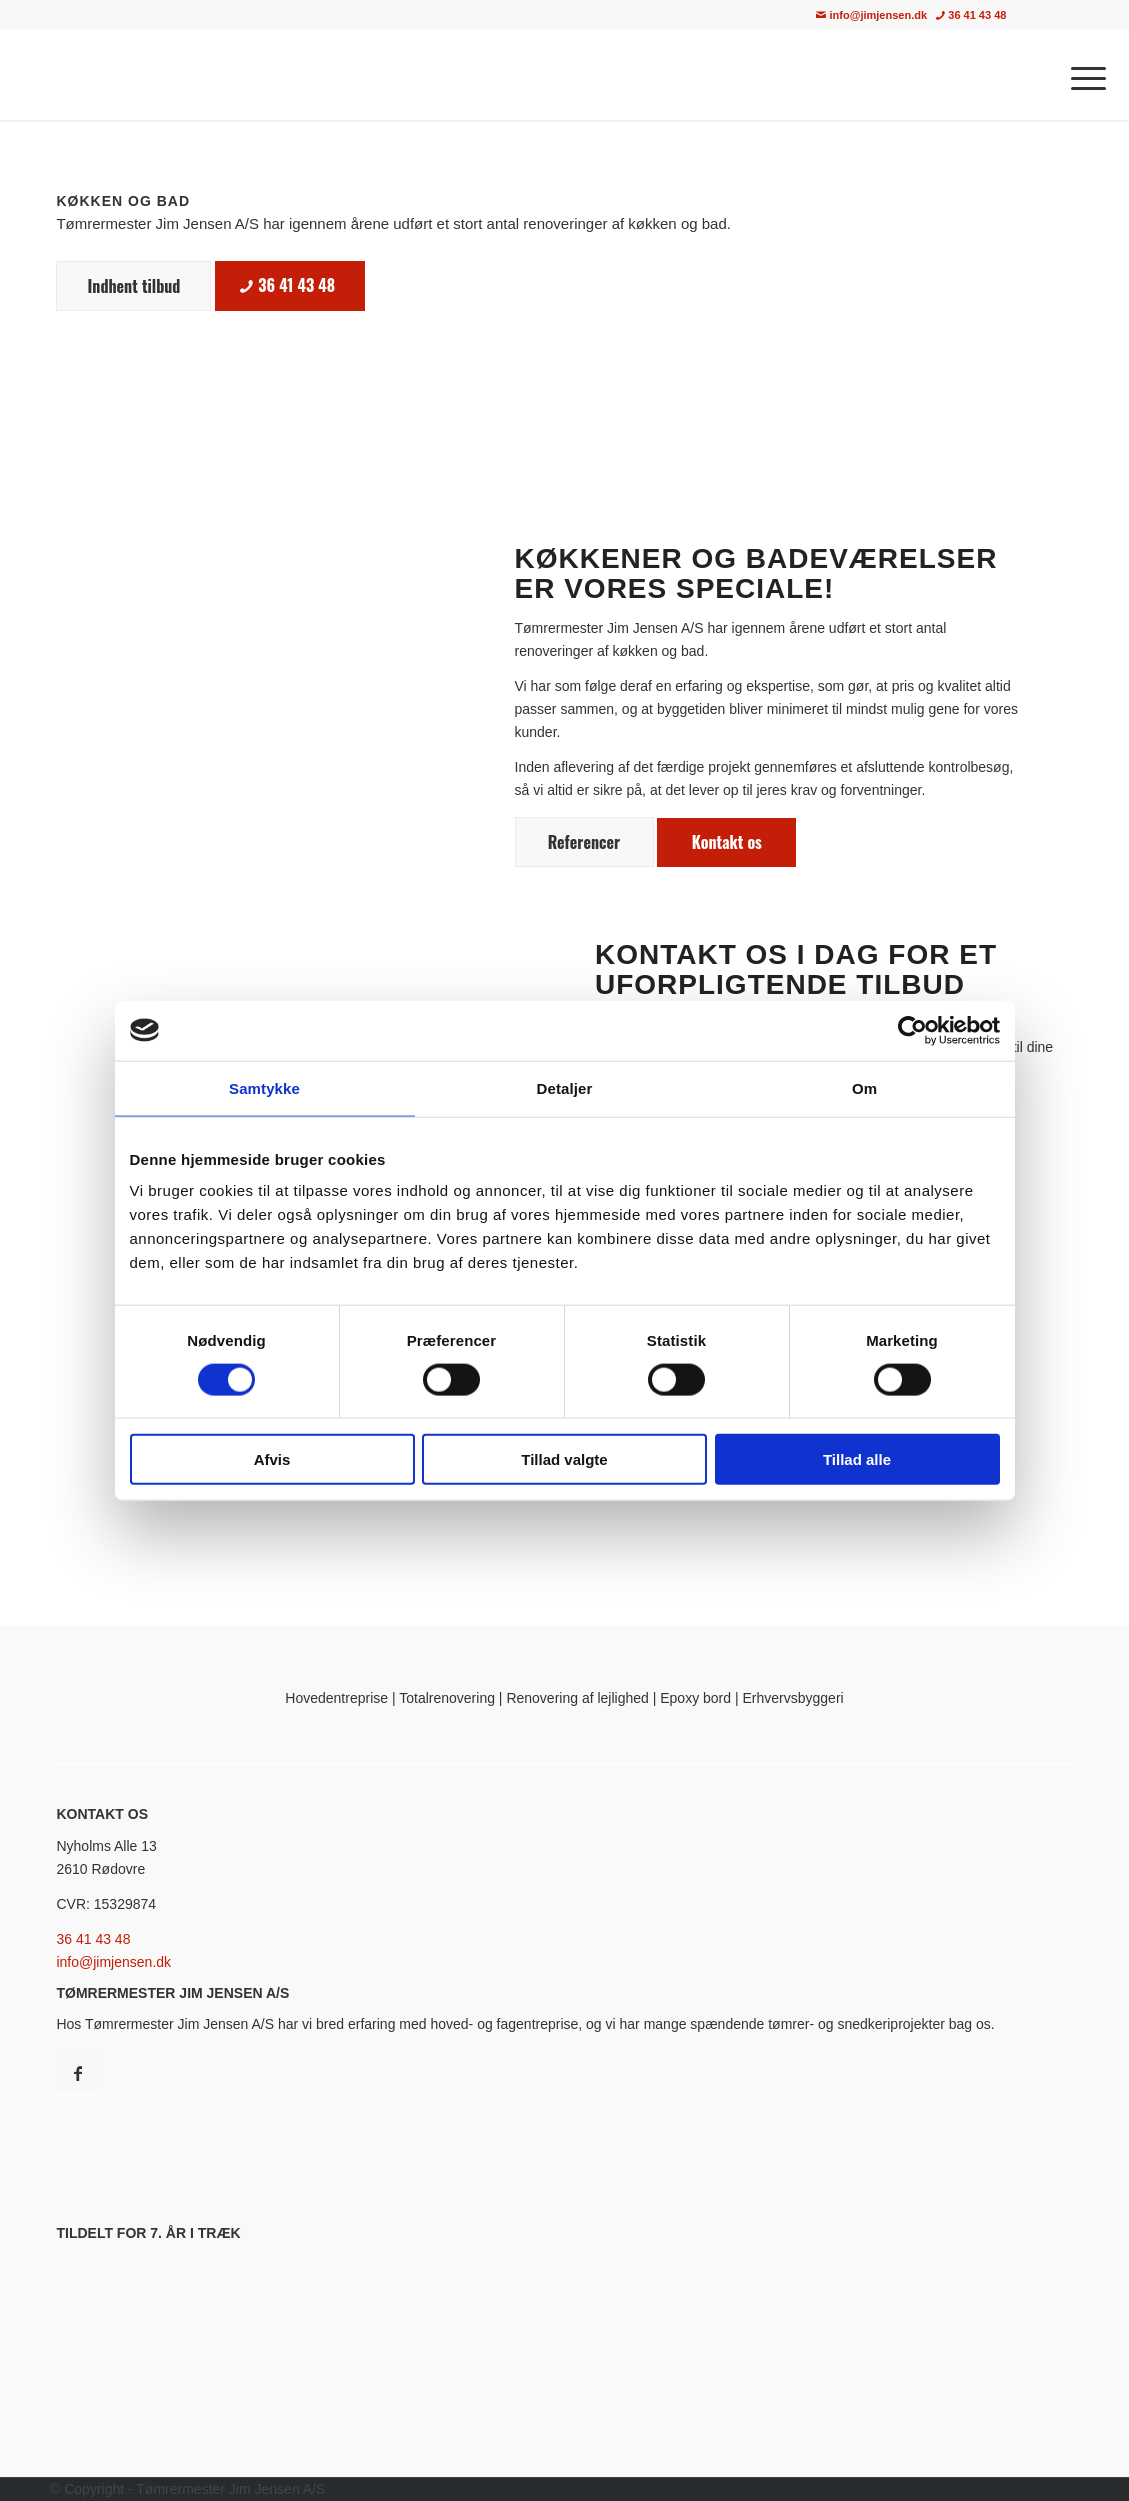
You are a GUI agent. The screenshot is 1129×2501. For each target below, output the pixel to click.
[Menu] (1082, 75)
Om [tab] (864, 1087)
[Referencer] (584, 841)
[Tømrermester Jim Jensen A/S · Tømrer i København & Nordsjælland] (203, 75)
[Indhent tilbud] (133, 285)
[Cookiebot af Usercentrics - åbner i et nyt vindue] (912, 1030)
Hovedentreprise (336, 1698)
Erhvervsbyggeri (793, 1698)
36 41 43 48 (971, 15)
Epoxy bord (695, 1698)
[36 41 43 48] (290, 285)
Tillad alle (857, 1459)
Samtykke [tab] (264, 1087)
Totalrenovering (447, 1698)
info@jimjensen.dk (871, 15)
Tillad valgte (564, 1459)
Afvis (272, 1459)
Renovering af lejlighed (577, 1698)
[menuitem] (1061, 15)
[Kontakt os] (726, 842)
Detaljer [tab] (565, 1087)
